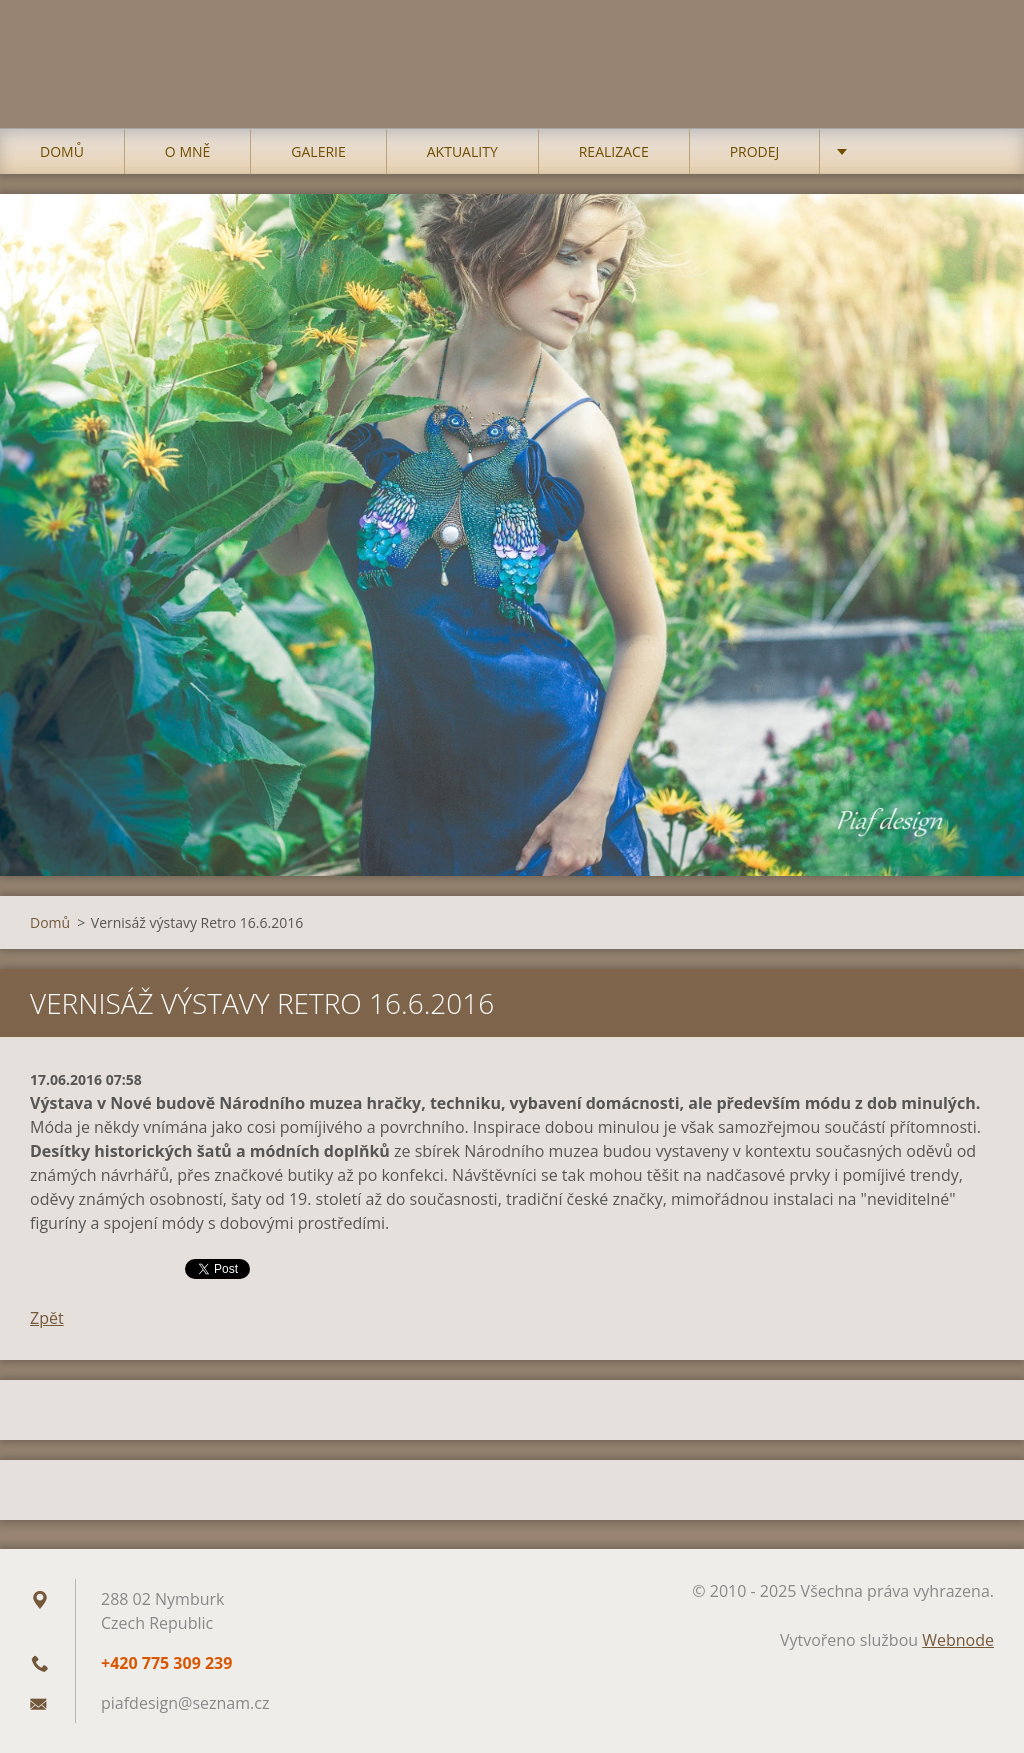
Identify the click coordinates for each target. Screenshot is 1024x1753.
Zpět (47, 1318)
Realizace (614, 151)
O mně (187, 151)
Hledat (972, 58)
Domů (62, 151)
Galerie (318, 151)
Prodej (755, 151)
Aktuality (462, 151)
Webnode (958, 1640)
